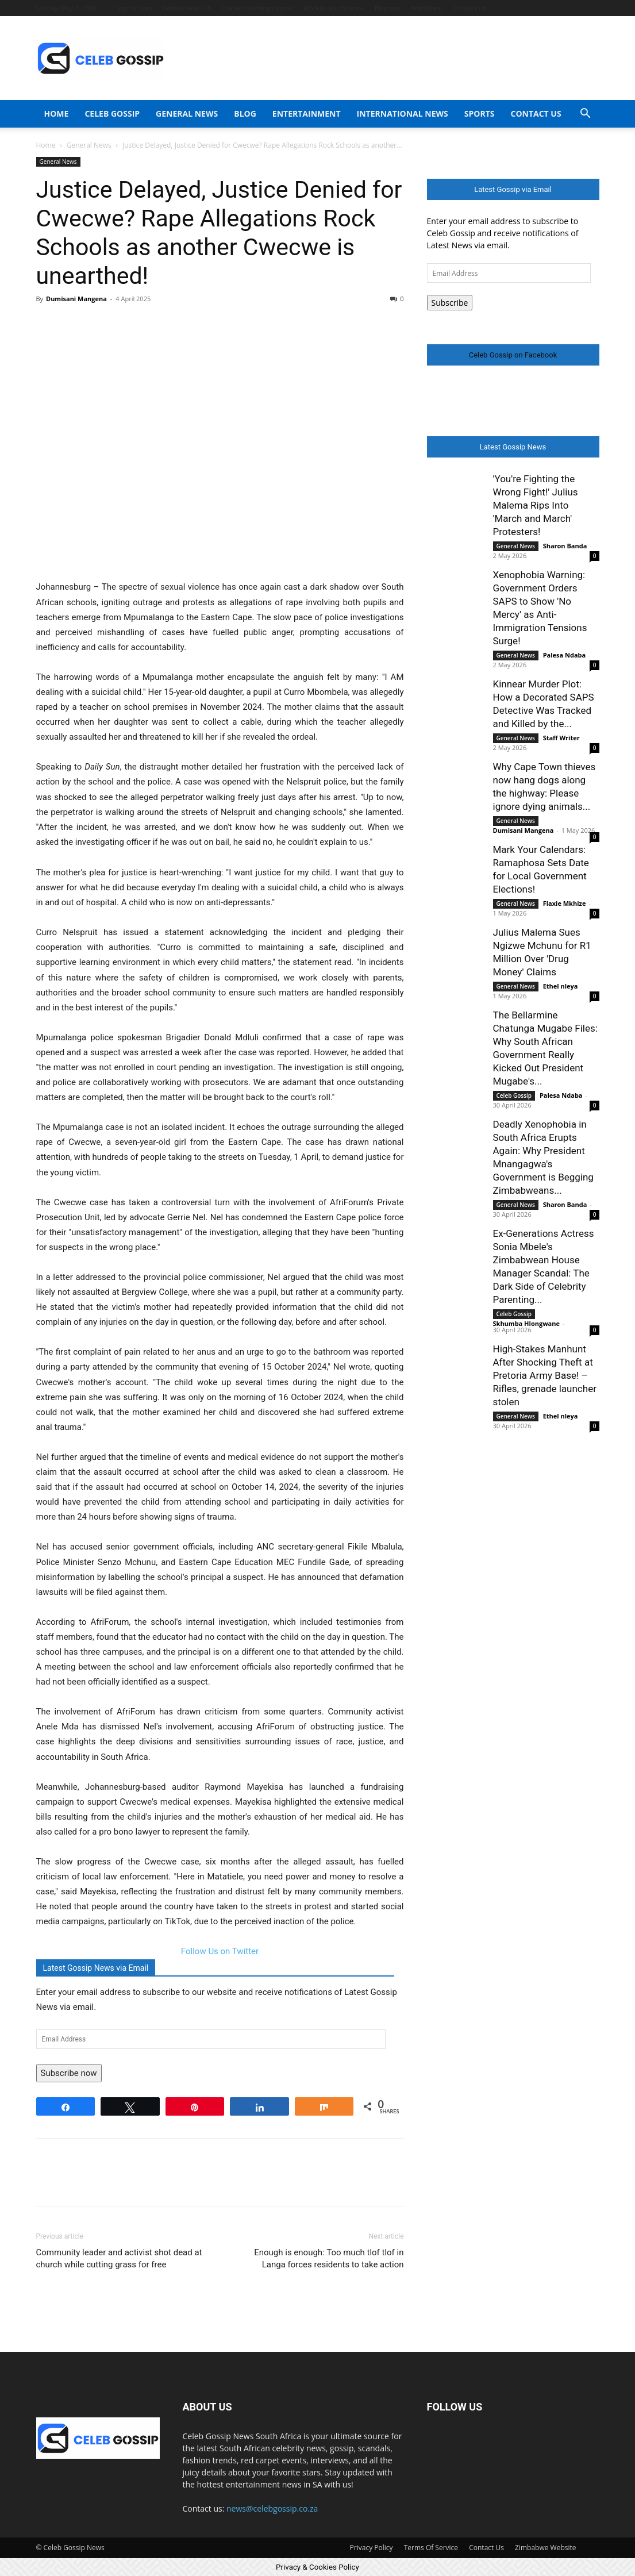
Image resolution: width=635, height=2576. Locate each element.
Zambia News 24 (185, 7)
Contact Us (470, 7)
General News (187, 113)
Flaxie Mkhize (564, 903)
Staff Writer (561, 737)
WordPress (427, 7)
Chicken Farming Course (257, 7)
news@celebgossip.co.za (272, 2508)
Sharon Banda (565, 545)
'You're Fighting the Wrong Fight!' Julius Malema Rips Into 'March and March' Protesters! (535, 505)
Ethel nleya (560, 986)
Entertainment (306, 113)
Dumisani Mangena (76, 298)
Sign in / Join (134, 7)
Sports (479, 113)
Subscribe (450, 302)
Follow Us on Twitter (220, 1951)
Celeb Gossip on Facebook (513, 355)
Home (56, 113)
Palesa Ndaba (564, 655)
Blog (245, 113)
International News (402, 113)
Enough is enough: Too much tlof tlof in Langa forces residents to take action (328, 2258)
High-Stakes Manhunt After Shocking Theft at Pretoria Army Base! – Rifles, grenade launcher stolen (544, 1375)
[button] (585, 114)
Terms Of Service (431, 2547)
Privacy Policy (371, 2547)
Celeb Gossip (112, 113)
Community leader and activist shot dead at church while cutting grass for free (119, 2258)
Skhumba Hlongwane (526, 1323)
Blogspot (388, 7)
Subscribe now (69, 2073)
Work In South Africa (333, 7)
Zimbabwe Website (545, 2547)
